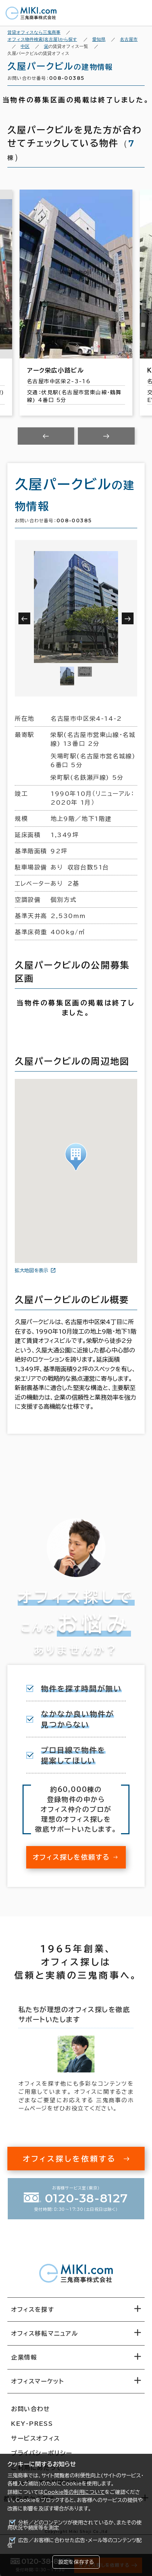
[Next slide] (106, 436)
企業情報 (24, 2357)
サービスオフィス (35, 2438)
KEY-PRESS (32, 2424)
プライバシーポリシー (41, 2453)
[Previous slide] (46, 436)
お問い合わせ (30, 2409)
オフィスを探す (32, 2309)
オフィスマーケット (37, 2381)
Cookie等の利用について (74, 2492)
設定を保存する (76, 2562)
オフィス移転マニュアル (44, 2333)
